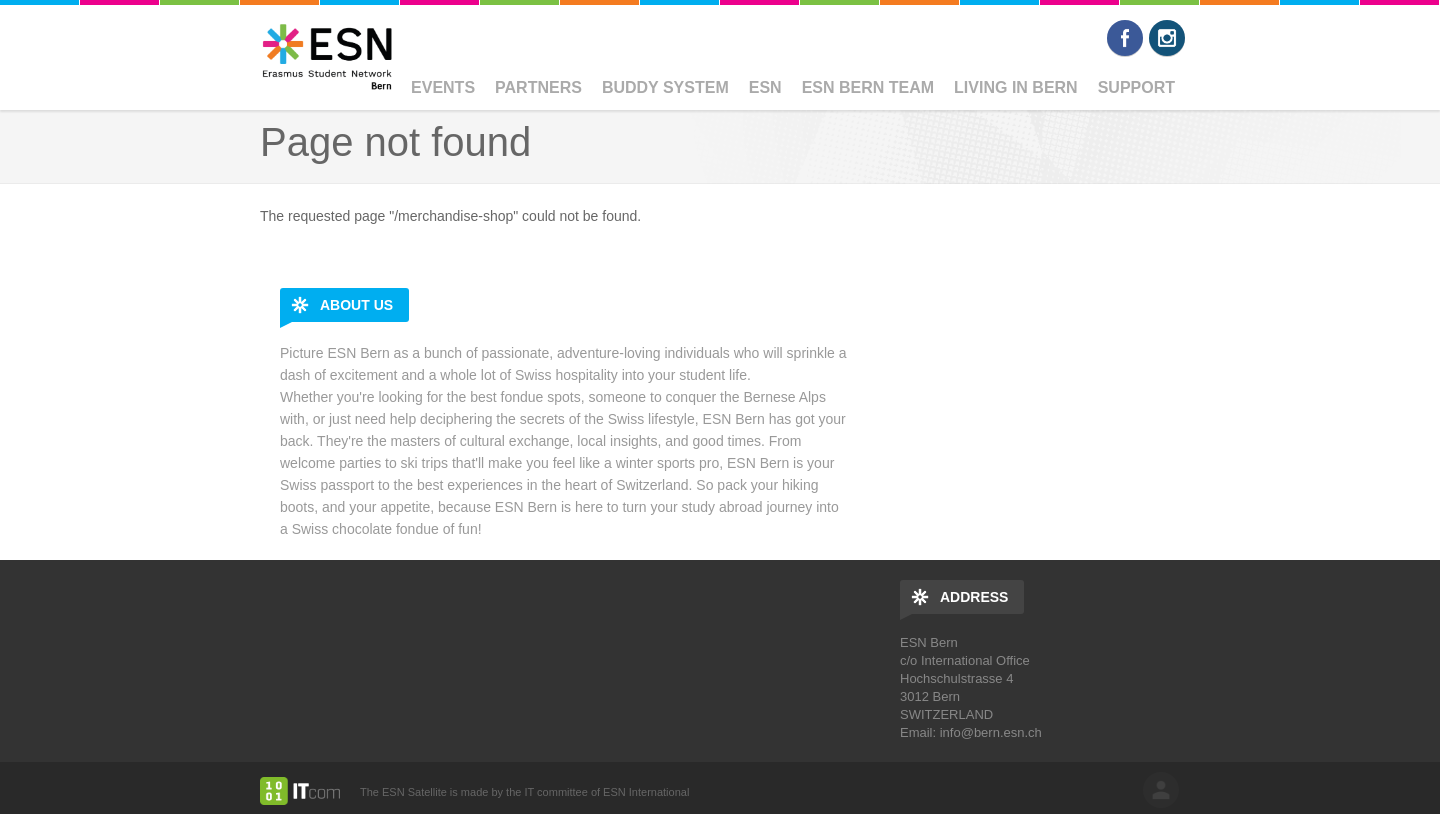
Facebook (1125, 38)
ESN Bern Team (868, 87)
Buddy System (665, 87)
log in (1161, 790)
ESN (765, 87)
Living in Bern (1016, 87)
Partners (538, 87)
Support (1136, 87)
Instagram (1167, 38)
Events (443, 87)
